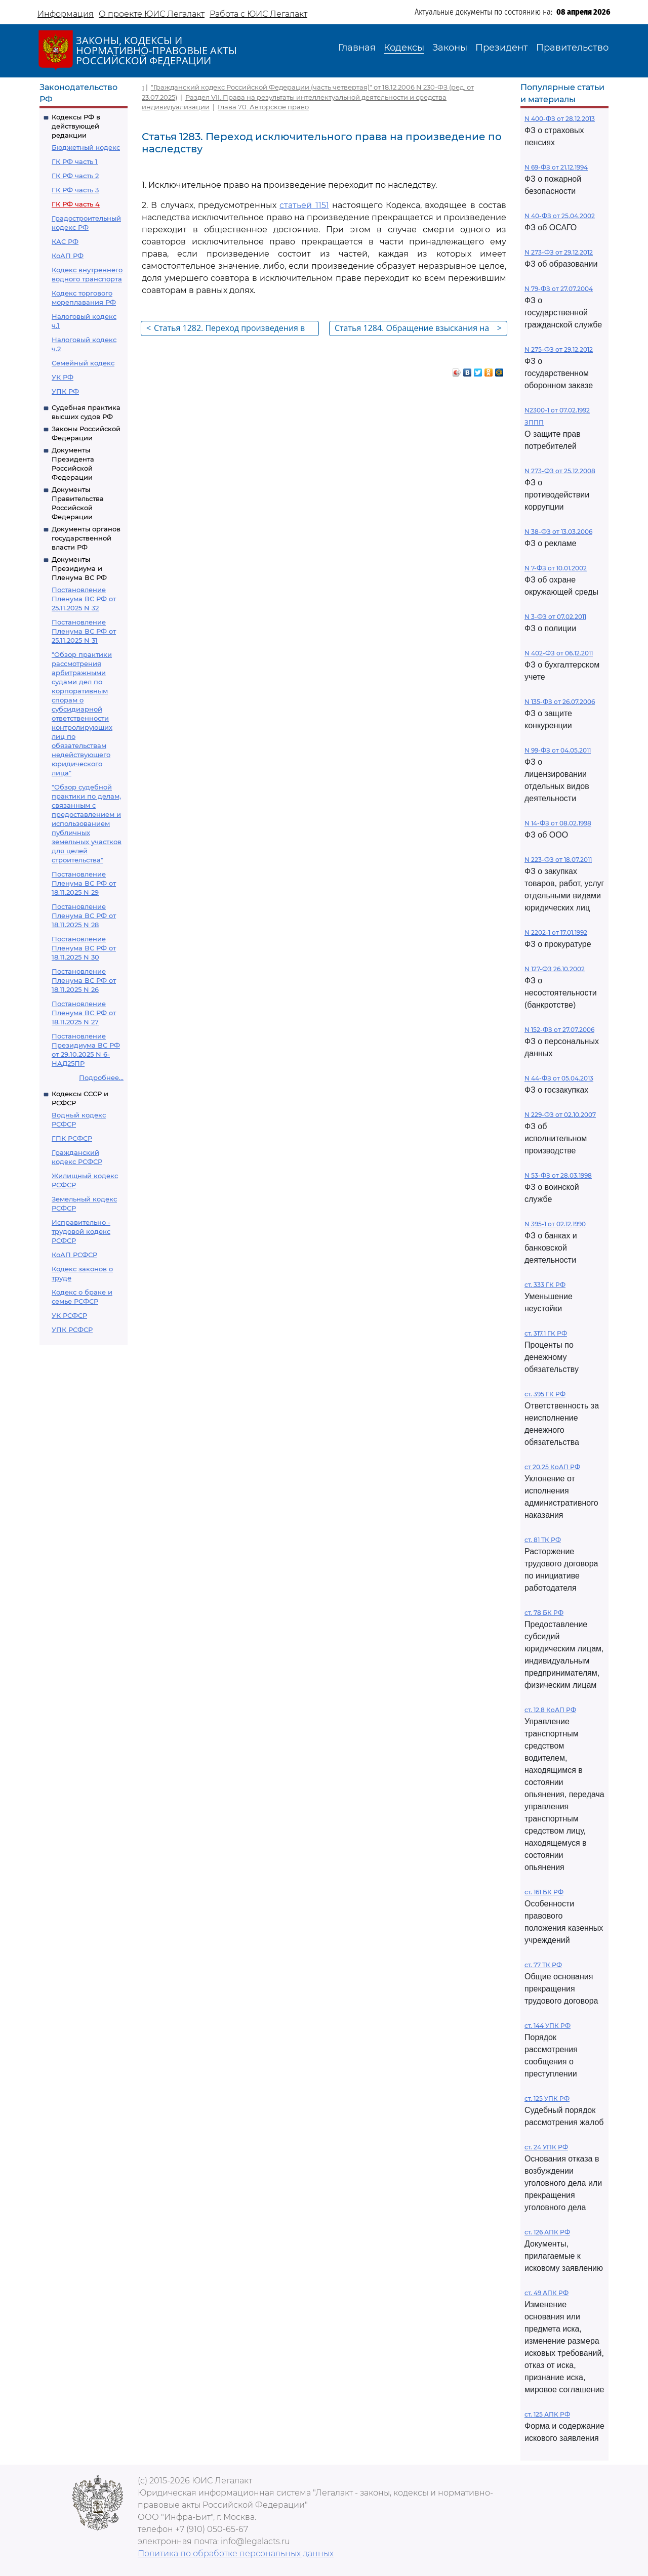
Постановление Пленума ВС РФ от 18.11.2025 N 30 (84, 948)
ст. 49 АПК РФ (546, 2293)
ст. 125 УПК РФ (547, 2098)
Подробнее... (101, 1077)
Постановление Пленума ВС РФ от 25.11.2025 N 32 (84, 599)
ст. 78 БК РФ (543, 1612)
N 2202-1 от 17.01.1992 (555, 932)
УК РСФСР (69, 1315)
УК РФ (62, 377)
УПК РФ (65, 391)
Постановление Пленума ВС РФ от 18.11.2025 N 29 (84, 883)
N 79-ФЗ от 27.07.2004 (558, 289)
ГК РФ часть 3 (75, 190)
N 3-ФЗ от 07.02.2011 (555, 616)
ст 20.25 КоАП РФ (552, 1467)
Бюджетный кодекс (86, 147)
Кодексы (404, 47)
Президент (501, 47)
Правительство (572, 47)
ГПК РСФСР (72, 1138)
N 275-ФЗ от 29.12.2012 (558, 349)
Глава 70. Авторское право (263, 107)
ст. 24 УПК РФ (546, 2147)
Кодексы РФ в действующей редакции (76, 126)
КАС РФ (65, 241)
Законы (449, 47)
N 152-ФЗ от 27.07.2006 (559, 1029)
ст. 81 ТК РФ (542, 1540)
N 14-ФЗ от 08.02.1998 (557, 823)
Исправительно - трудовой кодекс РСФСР (81, 1231)
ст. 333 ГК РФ (544, 1285)
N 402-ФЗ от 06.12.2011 (558, 653)
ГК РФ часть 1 (75, 161)
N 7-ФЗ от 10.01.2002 (555, 568)
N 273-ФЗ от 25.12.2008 (559, 471)
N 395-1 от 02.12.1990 (555, 1224)
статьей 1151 (304, 205)
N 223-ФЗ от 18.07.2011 (558, 859)
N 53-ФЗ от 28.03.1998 (558, 1175)
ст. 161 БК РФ (543, 1892)
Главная (357, 47)
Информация (65, 14)
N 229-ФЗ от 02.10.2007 (560, 1114)
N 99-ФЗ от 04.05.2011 (557, 750)
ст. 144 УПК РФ (547, 2025)
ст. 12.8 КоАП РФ (550, 1710)
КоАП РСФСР (74, 1255)
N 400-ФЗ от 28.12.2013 (559, 118)
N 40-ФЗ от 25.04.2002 (559, 216)
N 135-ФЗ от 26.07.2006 (559, 701)
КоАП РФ (68, 256)
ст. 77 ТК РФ (543, 1965)
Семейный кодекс (83, 363)
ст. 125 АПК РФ (547, 2414)
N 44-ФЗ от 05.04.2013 (558, 1078)
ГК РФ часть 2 (75, 176)
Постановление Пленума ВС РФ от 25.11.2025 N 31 (84, 631)
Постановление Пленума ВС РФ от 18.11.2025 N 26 (84, 980)
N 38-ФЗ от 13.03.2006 (558, 531)
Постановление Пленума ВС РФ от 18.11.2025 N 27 (84, 1013)
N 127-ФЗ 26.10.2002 (554, 969)
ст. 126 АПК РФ (547, 2232)
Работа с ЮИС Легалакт (258, 14)
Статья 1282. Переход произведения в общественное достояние (225, 328)
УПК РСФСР (72, 1329)
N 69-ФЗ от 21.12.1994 (556, 167)
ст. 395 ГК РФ (544, 1394)
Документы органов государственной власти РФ (86, 538)
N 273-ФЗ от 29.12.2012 (558, 252)
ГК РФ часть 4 (76, 204)
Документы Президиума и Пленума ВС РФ (79, 568)
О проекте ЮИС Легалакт (152, 14)
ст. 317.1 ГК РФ (545, 1333)
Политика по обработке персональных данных (236, 2553)
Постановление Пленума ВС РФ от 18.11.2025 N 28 (84, 915)
